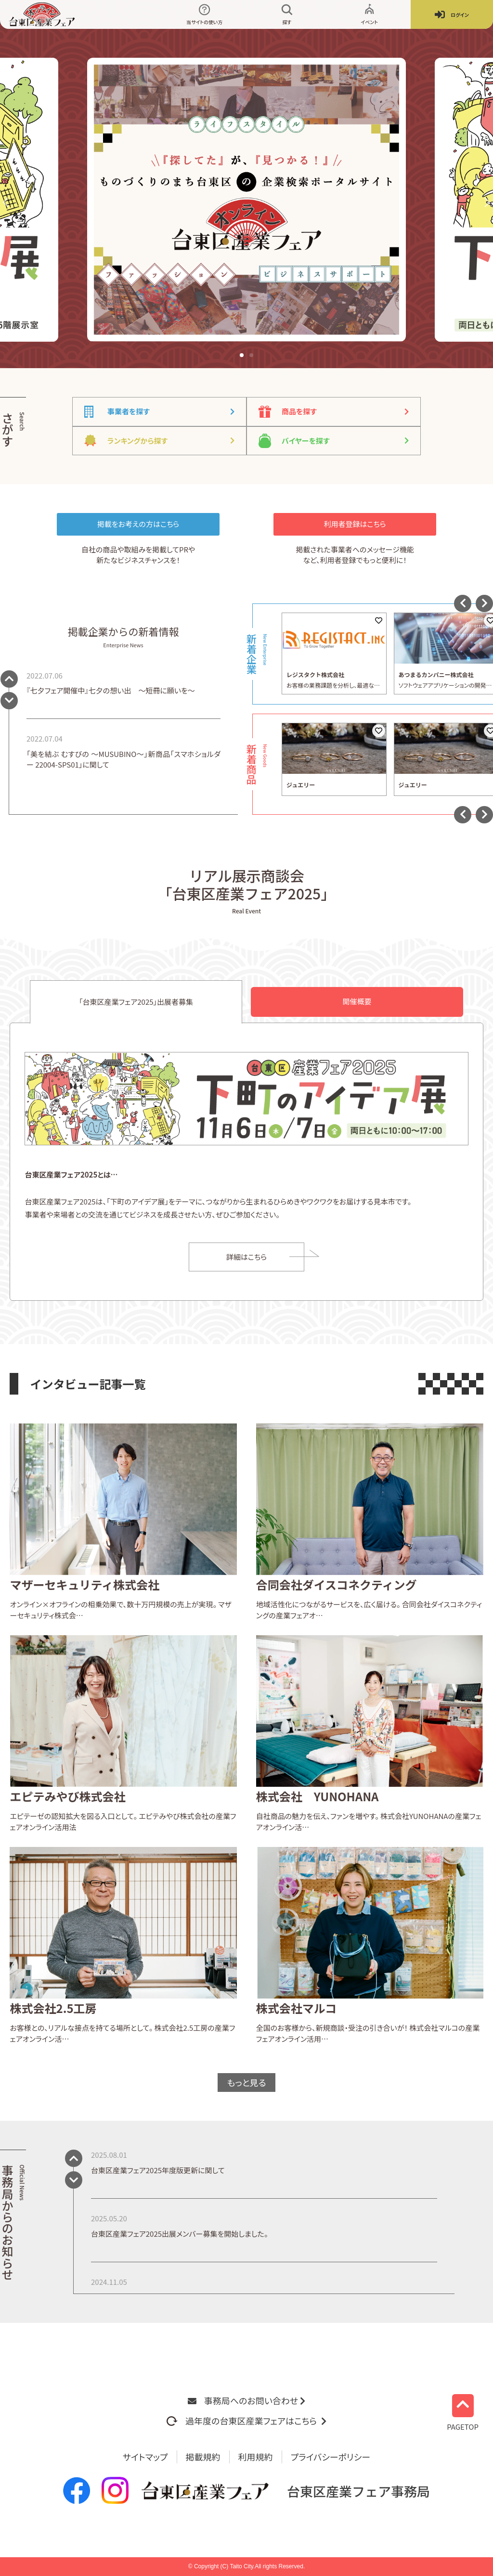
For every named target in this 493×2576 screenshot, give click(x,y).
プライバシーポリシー (331, 2456)
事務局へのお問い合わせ (246, 2400)
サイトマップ (145, 2456)
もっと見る (246, 2082)
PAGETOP (463, 2412)
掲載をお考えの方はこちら (138, 524)
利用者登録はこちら (355, 524)
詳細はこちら (246, 1257)
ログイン (452, 15)
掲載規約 (203, 2456)
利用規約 (255, 2456)
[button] (7, 202)
